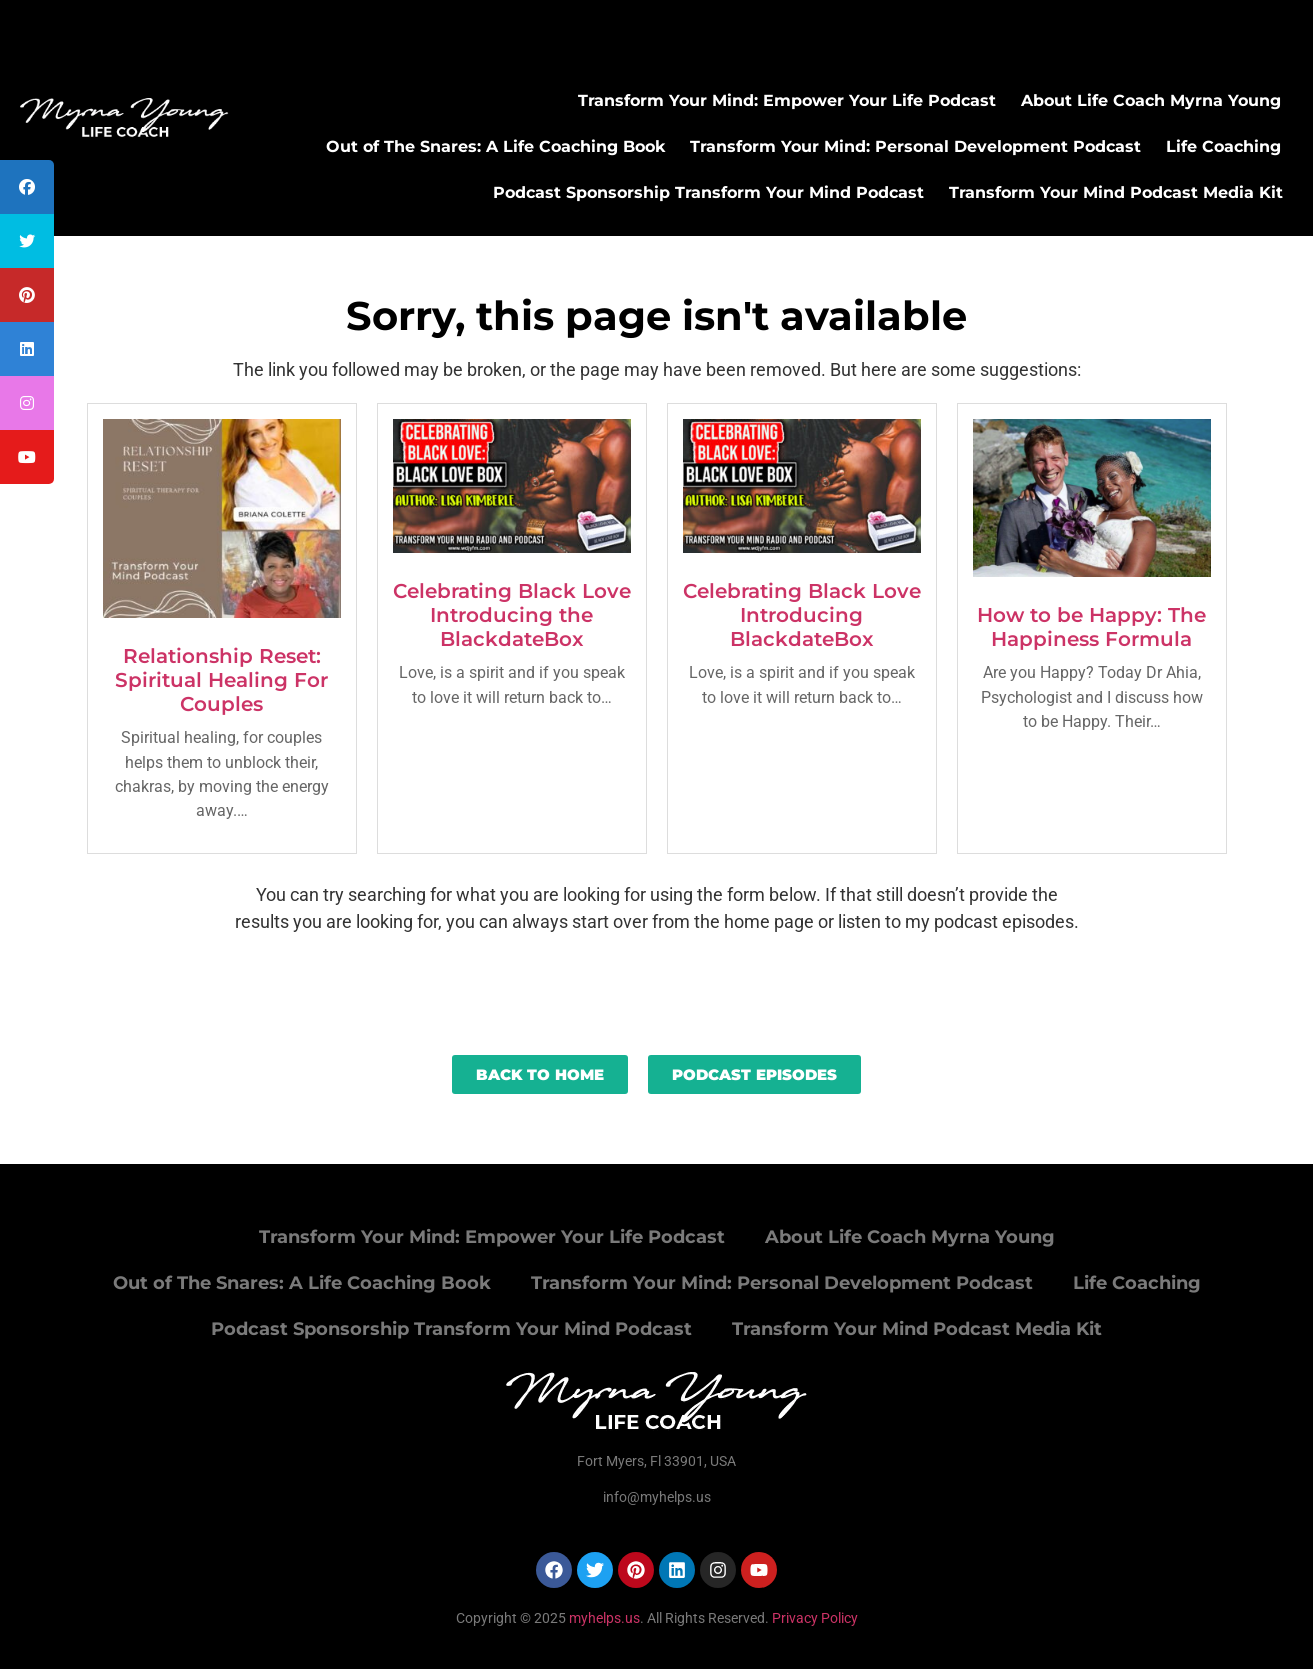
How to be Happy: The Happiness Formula (1091, 627)
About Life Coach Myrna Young (1151, 100)
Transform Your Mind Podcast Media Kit (1116, 192)
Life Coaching (1223, 146)
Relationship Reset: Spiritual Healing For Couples (221, 680)
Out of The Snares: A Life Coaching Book (495, 146)
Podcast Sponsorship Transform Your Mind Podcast (708, 192)
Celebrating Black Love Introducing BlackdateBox (802, 615)
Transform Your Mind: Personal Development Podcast (915, 146)
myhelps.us (603, 1618)
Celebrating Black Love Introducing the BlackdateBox (512, 615)
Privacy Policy (815, 1618)
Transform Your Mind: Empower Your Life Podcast (787, 100)
